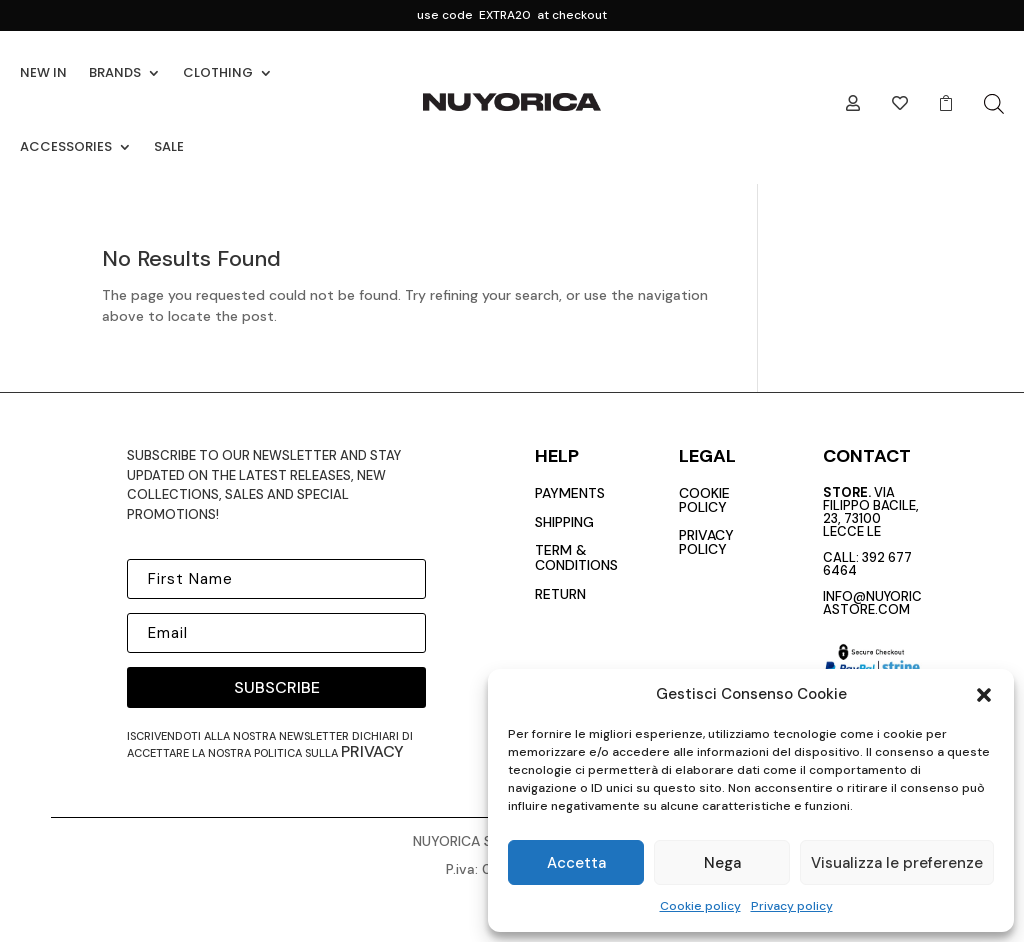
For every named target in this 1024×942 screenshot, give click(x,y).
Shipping (564, 522)
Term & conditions (576, 557)
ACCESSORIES (66, 146)
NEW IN (43, 72)
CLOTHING (218, 72)
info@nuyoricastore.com (872, 603)
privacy (372, 751)
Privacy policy (792, 906)
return (560, 594)
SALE (169, 146)
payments (570, 493)
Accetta (576, 863)
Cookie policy (700, 906)
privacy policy (706, 542)
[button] (984, 695)
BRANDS (115, 72)
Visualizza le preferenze (897, 863)
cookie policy (704, 500)
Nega (722, 863)
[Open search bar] (994, 103)
